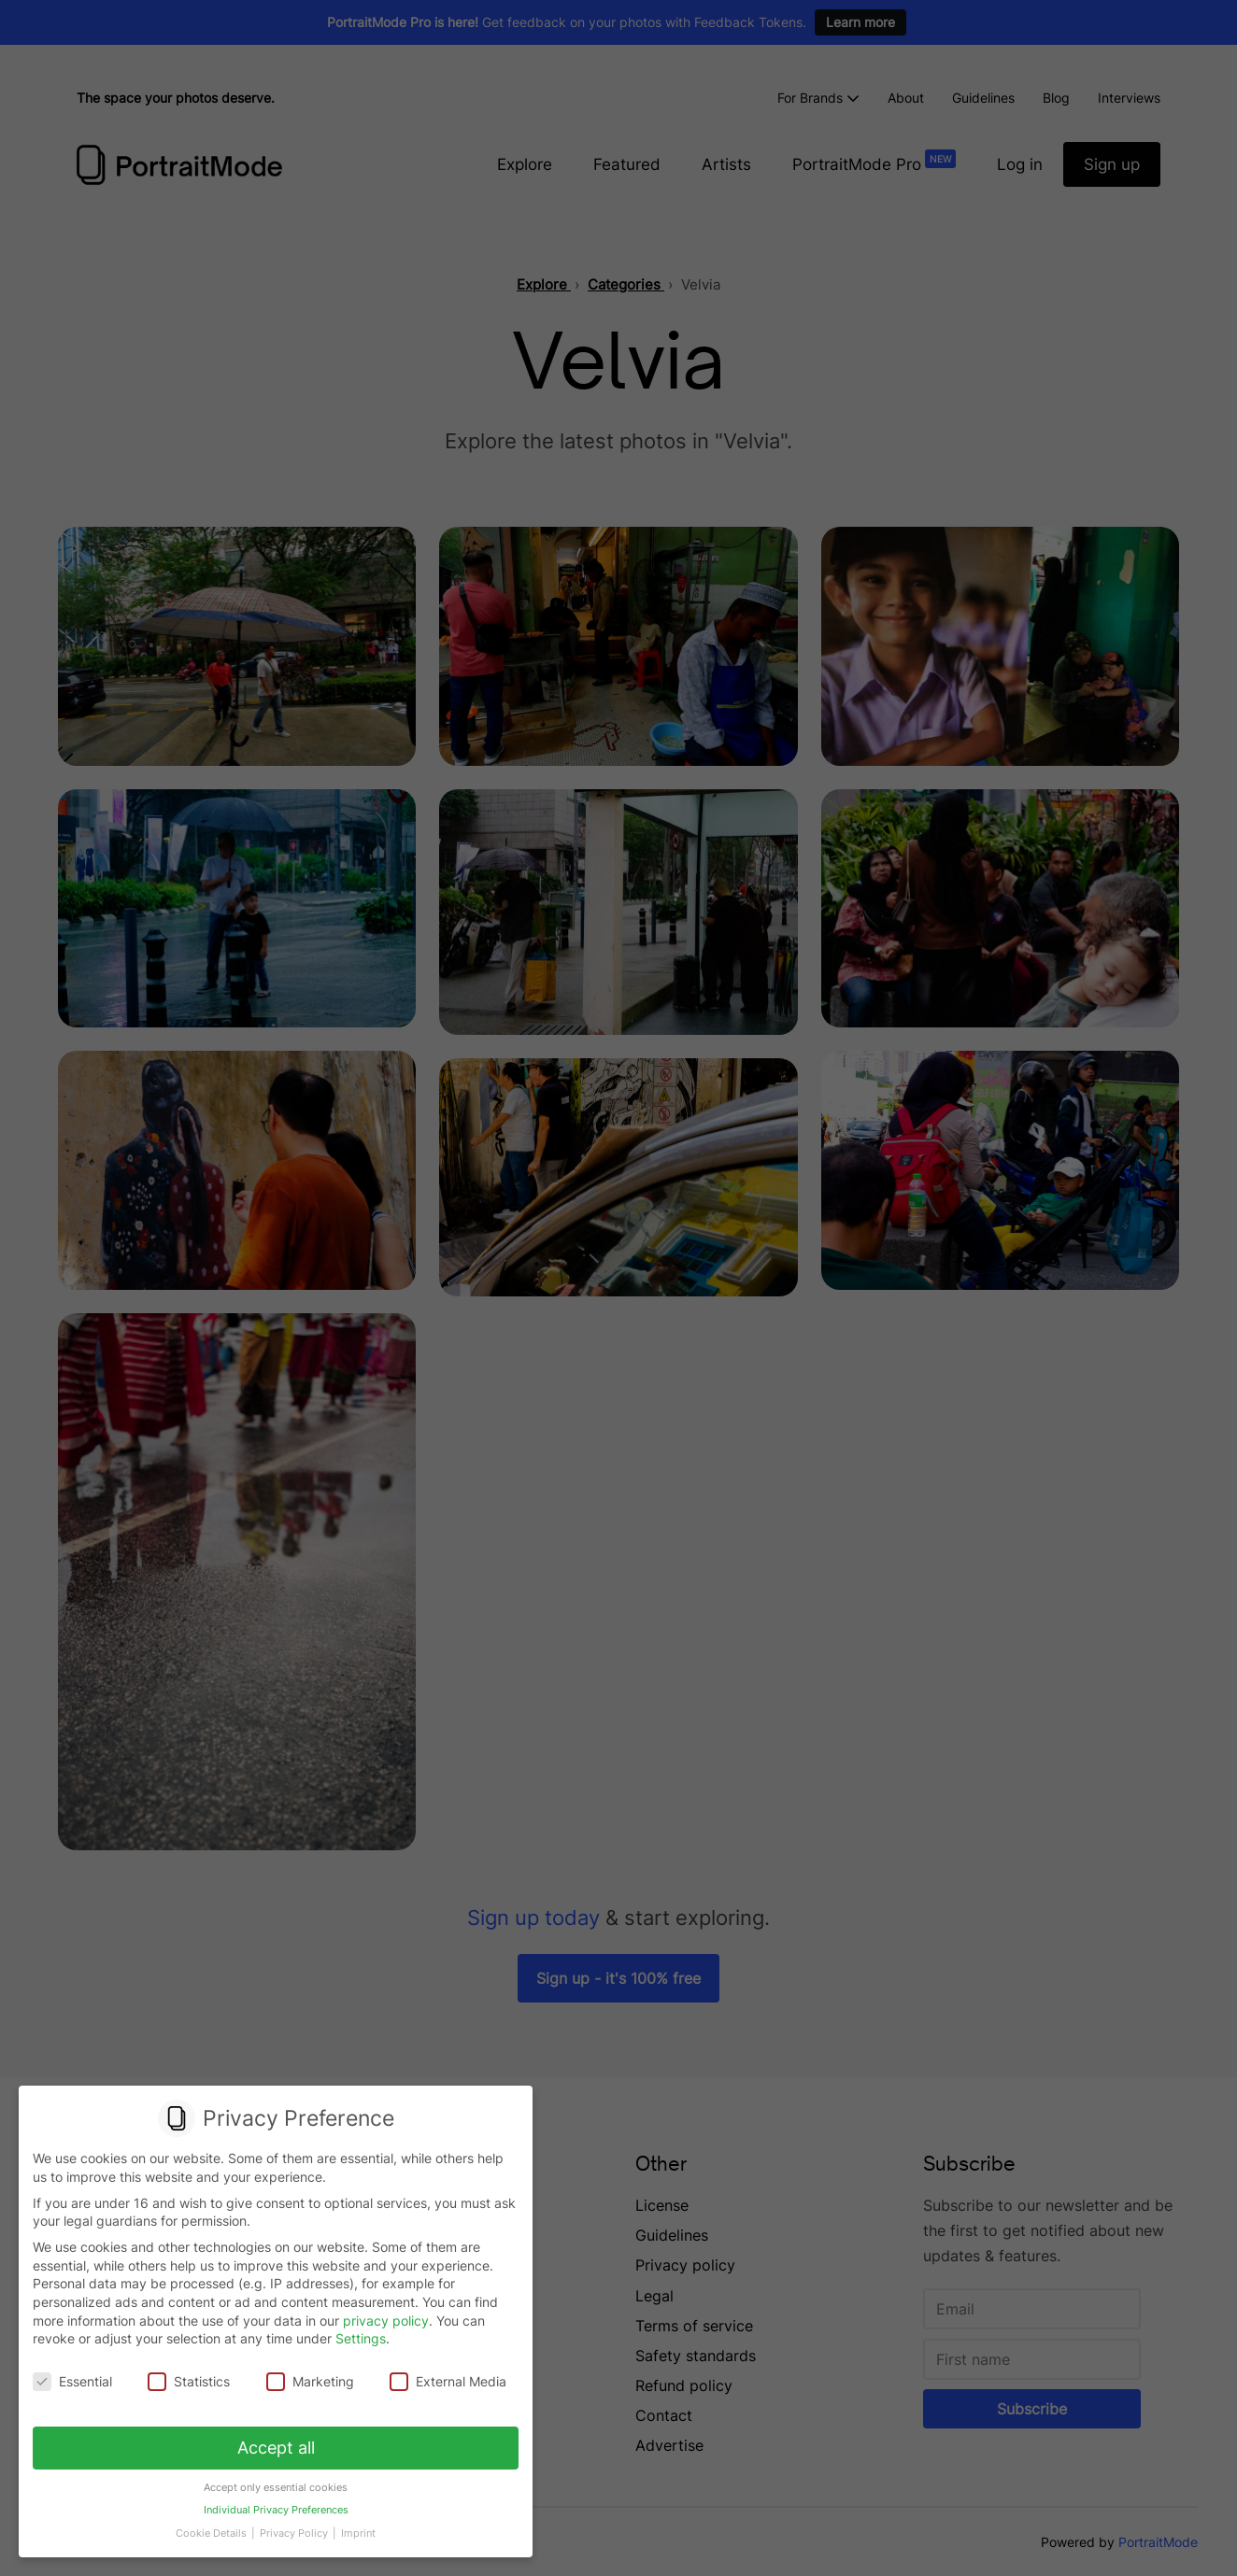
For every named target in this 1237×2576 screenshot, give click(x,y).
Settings (360, 2339)
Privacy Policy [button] (295, 2523)
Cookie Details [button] (215, 2523)
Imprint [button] (355, 2523)
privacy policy (386, 2320)
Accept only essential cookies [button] (276, 2481)
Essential (75, 2381)
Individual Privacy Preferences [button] (275, 2503)
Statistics (190, 2381)
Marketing (309, 2381)
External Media (446, 2381)
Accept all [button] (276, 2444)
